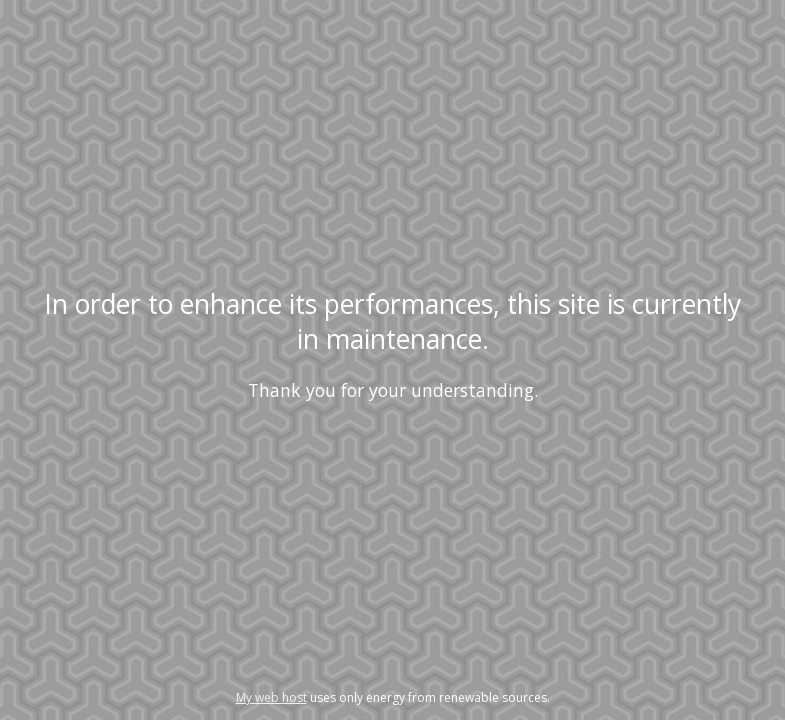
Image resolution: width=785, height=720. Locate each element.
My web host (271, 697)
